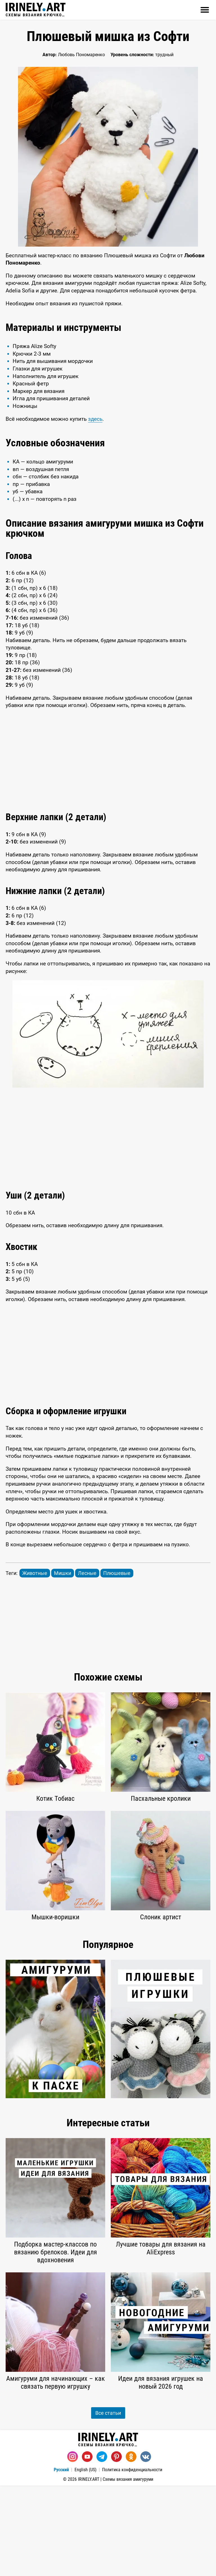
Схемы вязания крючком (36, 10)
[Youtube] (87, 2547)
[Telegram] (101, 2547)
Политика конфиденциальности (132, 2560)
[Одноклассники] (131, 2547)
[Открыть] (204, 9)
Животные (34, 1663)
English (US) (85, 2560)
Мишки (62, 1663)
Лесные (87, 1663)
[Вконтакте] (145, 2547)
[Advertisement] (108, 358)
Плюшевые (116, 1663)
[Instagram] (72, 2547)
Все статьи (108, 2503)
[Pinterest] (116, 2547)
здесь (95, 509)
